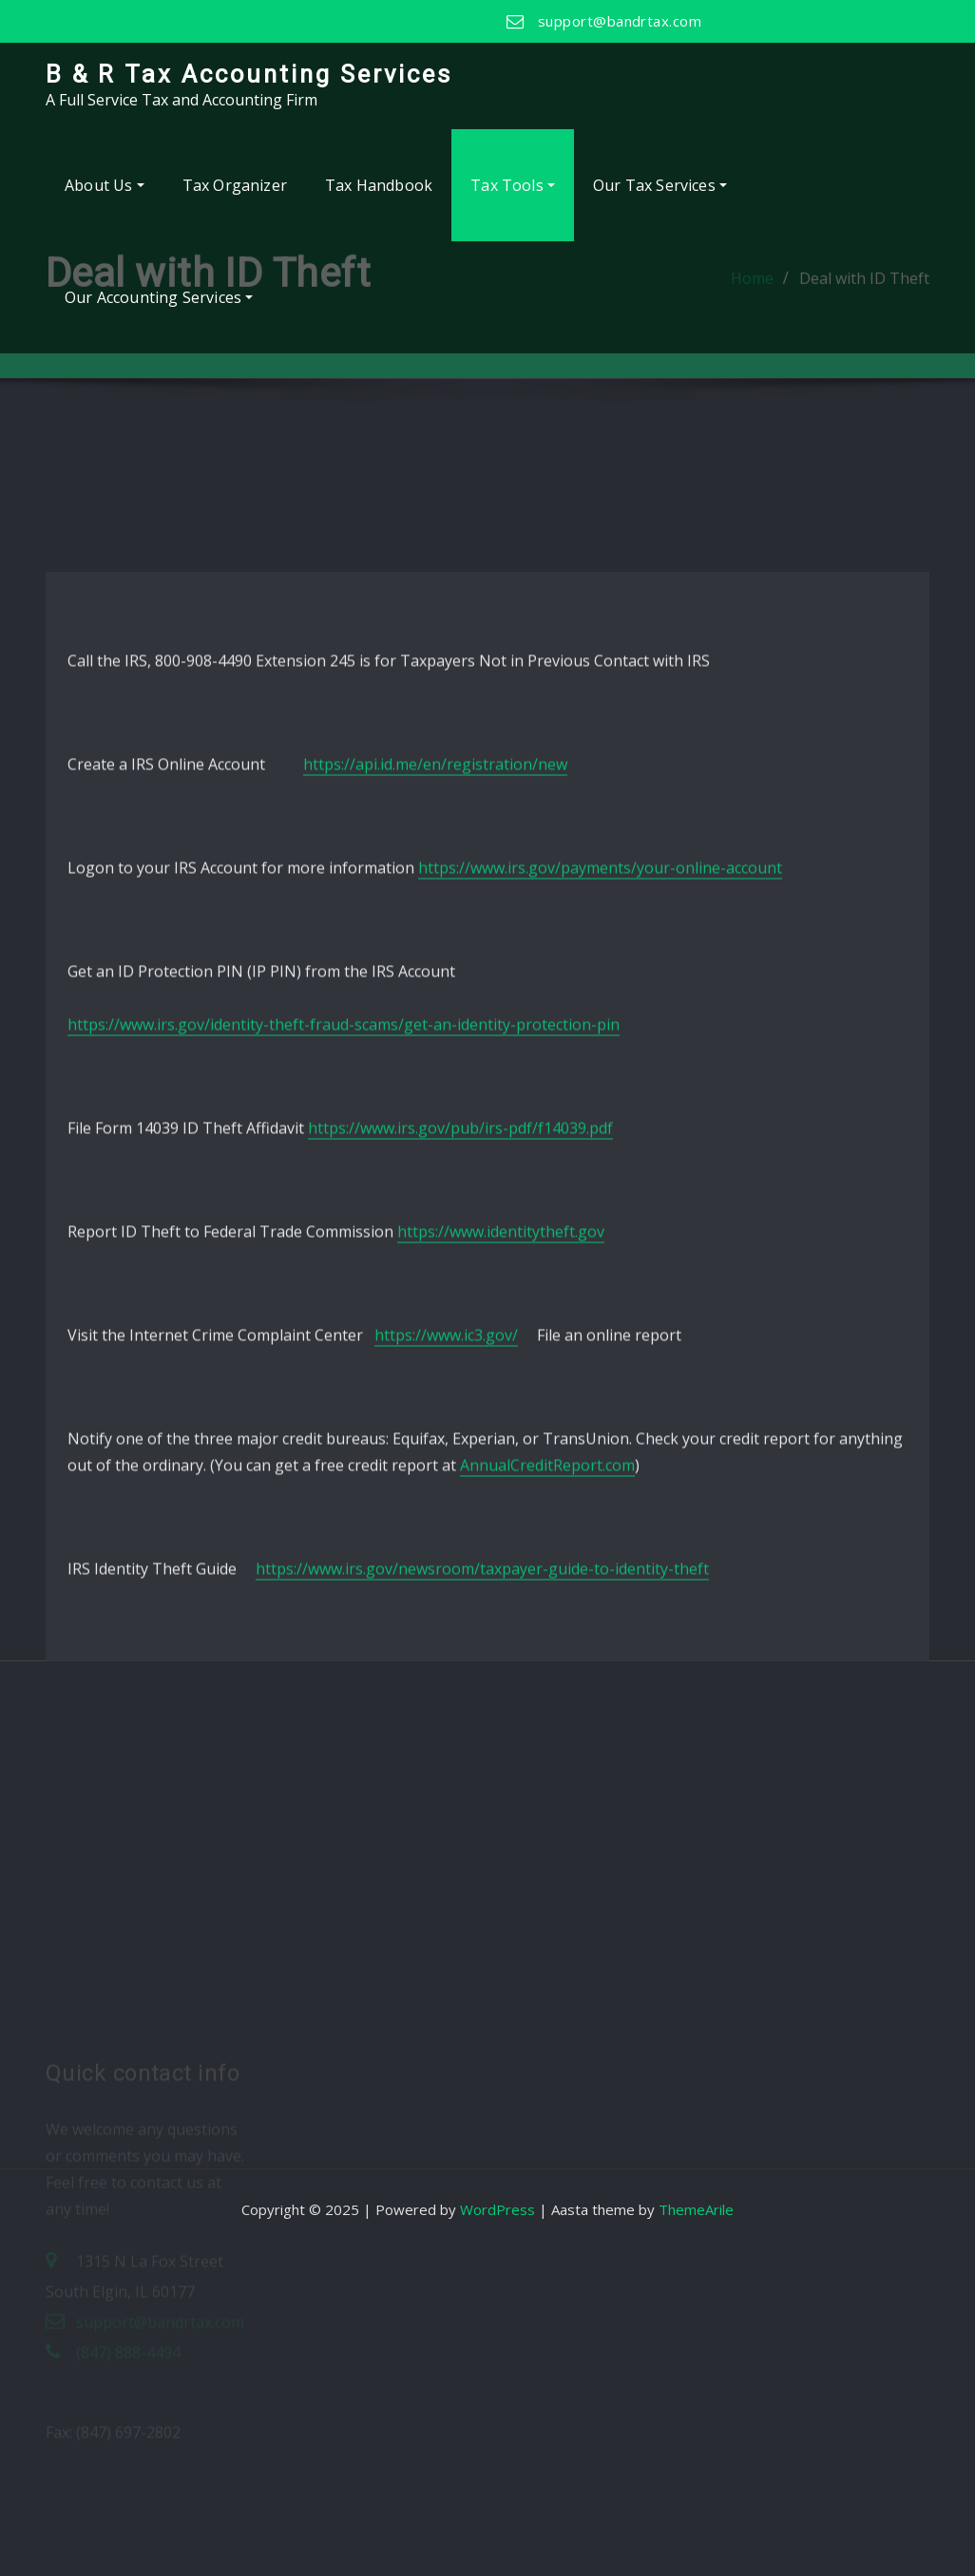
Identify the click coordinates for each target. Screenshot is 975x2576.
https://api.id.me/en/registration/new (435, 910)
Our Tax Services (660, 185)
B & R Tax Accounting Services (249, 74)
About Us (104, 185)
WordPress (497, 2209)
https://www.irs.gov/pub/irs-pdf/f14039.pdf (460, 1273)
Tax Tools (512, 185)
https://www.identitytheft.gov (500, 1377)
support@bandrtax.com (619, 20)
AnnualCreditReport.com (547, 1611)
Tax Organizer (234, 185)
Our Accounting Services (159, 297)
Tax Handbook (378, 185)
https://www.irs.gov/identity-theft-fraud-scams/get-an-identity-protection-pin (343, 1170)
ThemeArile (696, 2209)
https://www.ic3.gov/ (446, 1480)
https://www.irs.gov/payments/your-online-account (600, 1013)
